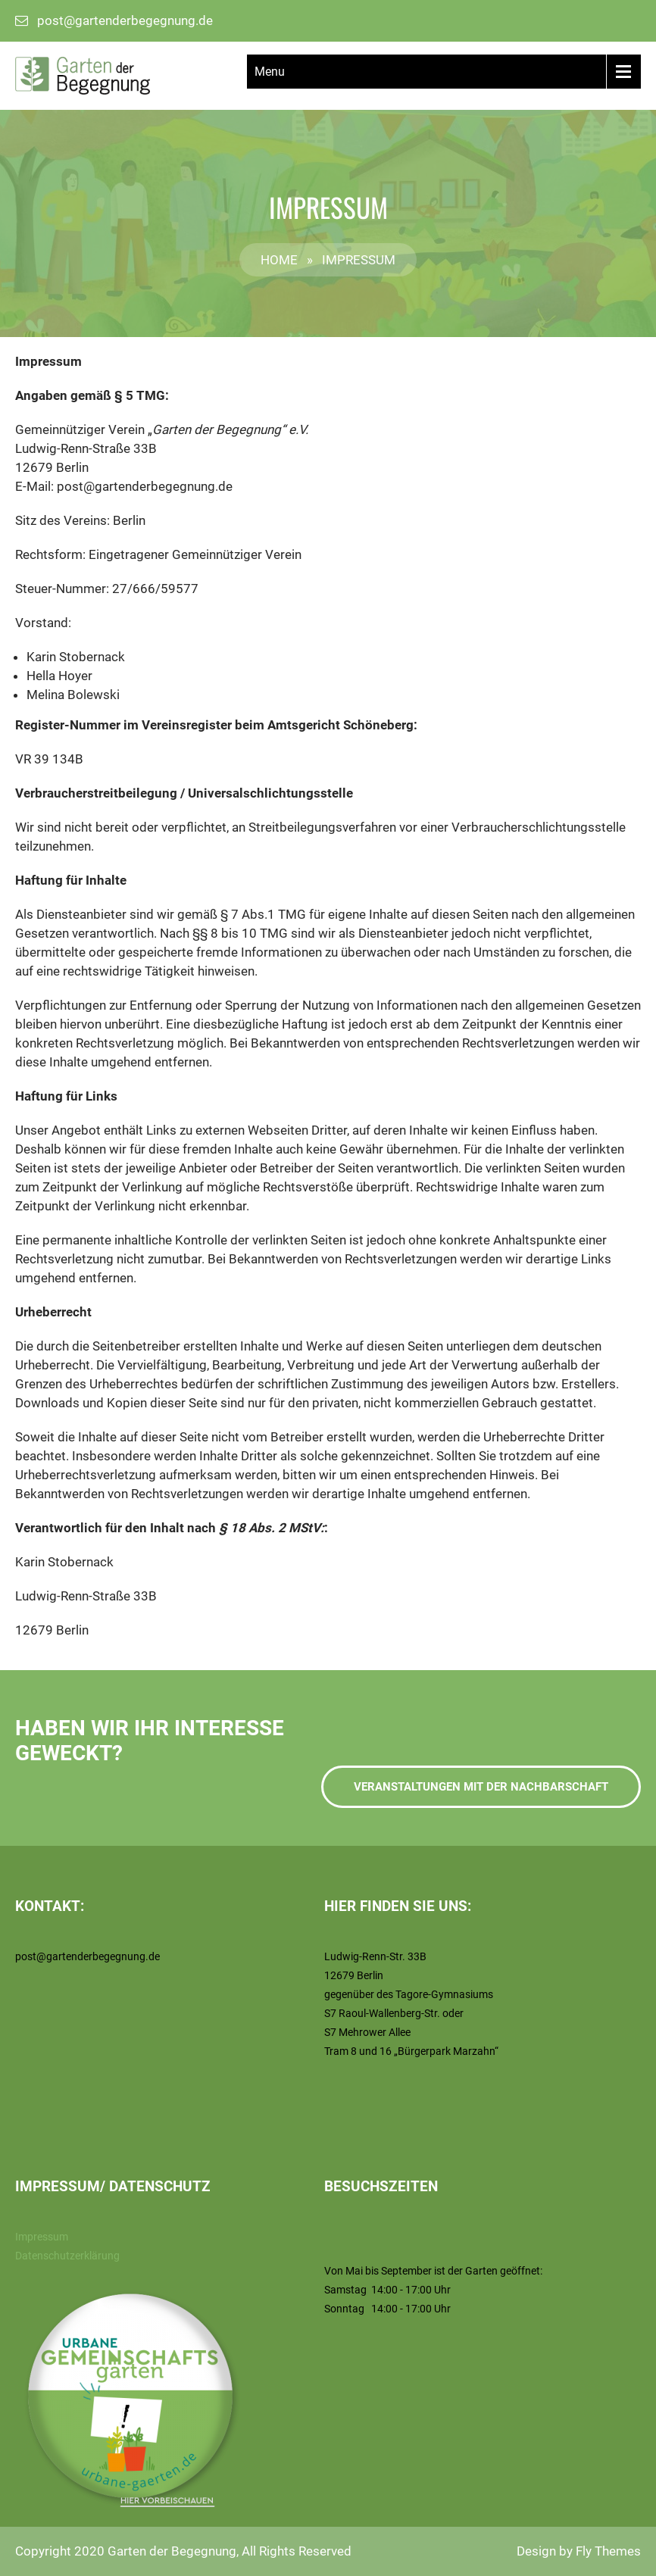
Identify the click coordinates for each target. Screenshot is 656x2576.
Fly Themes (608, 2551)
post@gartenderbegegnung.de (125, 20)
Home (279, 259)
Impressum (41, 2237)
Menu (270, 71)
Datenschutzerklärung (67, 2256)
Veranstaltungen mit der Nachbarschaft (481, 1787)
